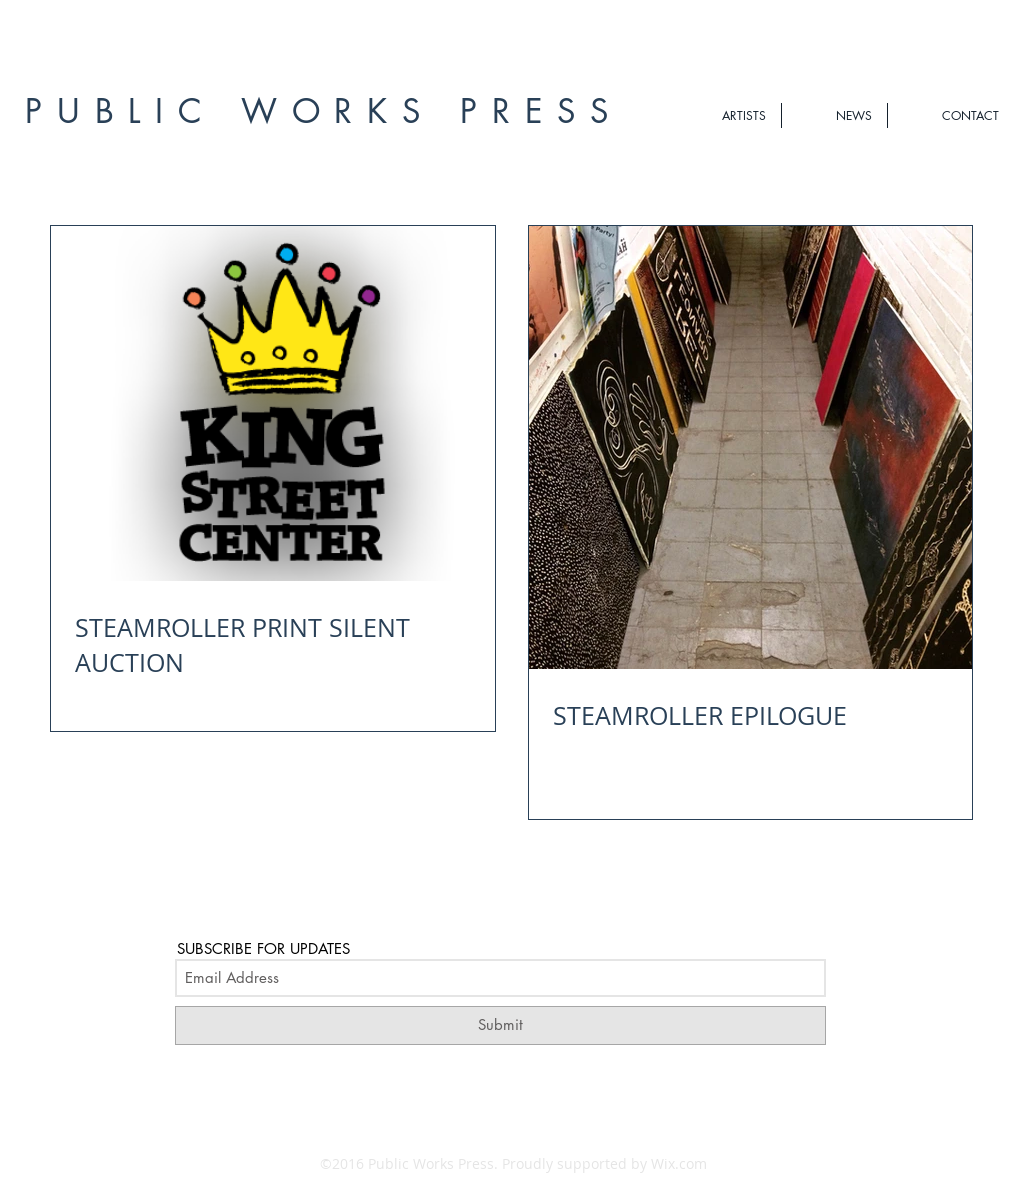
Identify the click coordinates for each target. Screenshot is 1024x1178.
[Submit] (500, 1025)
